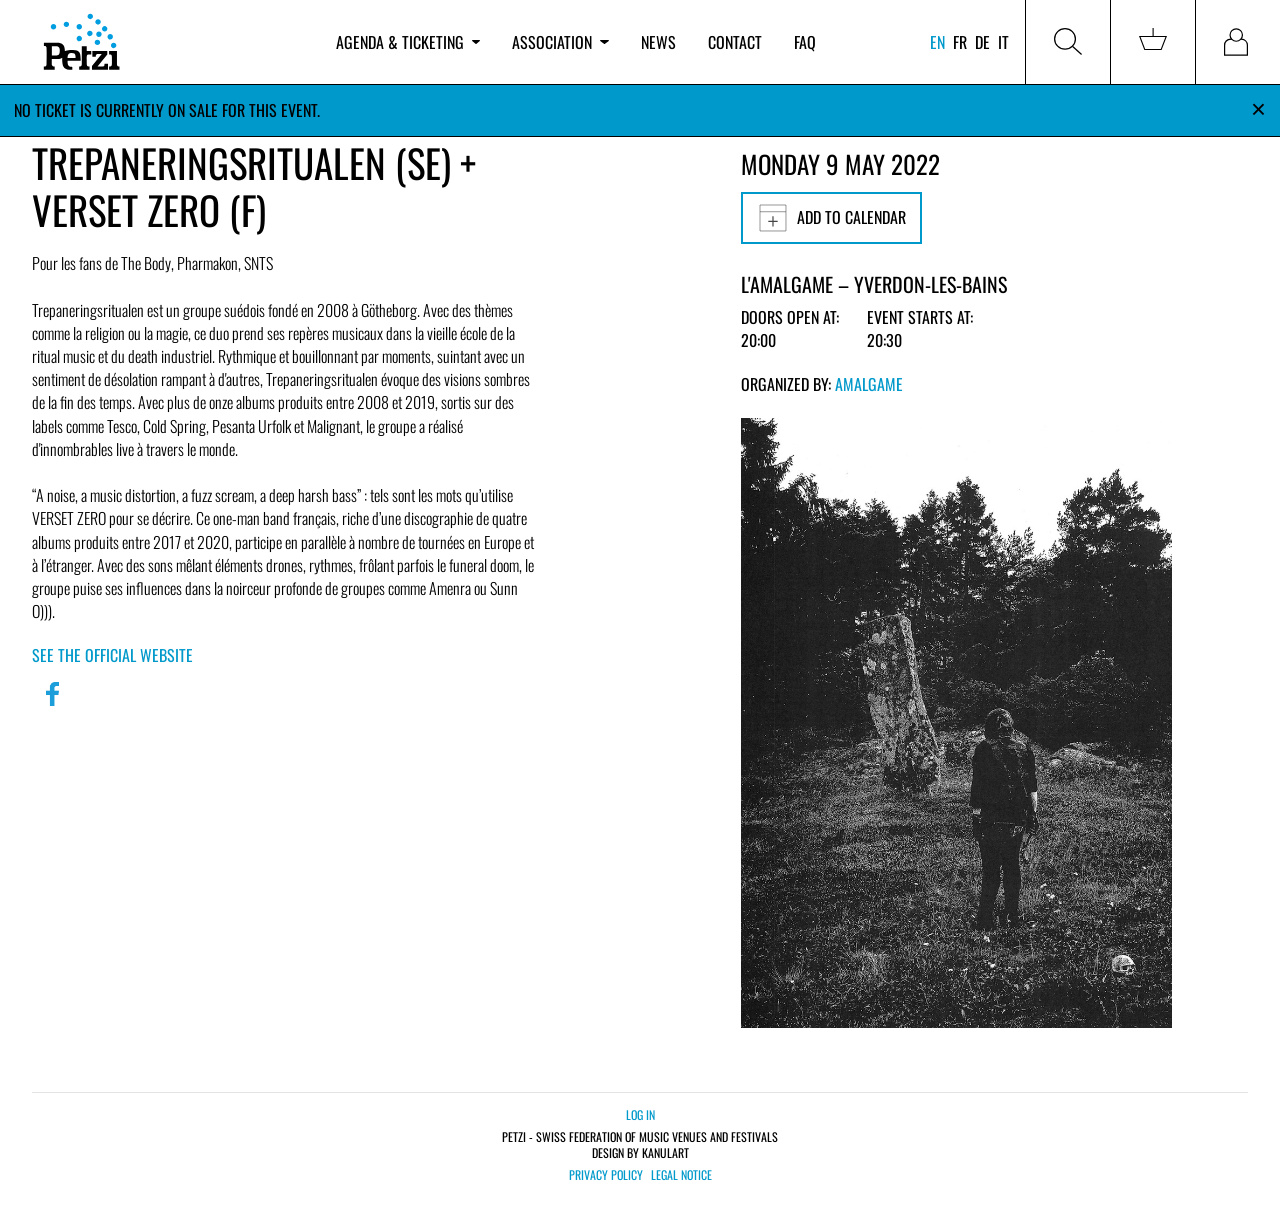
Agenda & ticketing (408, 42)
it (1003, 42)
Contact (735, 42)
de (982, 42)
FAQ (805, 42)
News (658, 42)
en (937, 42)
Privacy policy (606, 1175)
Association (560, 42)
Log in (640, 1114)
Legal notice (681, 1175)
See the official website (112, 655)
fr (960, 42)
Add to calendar (831, 218)
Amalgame (869, 384)
